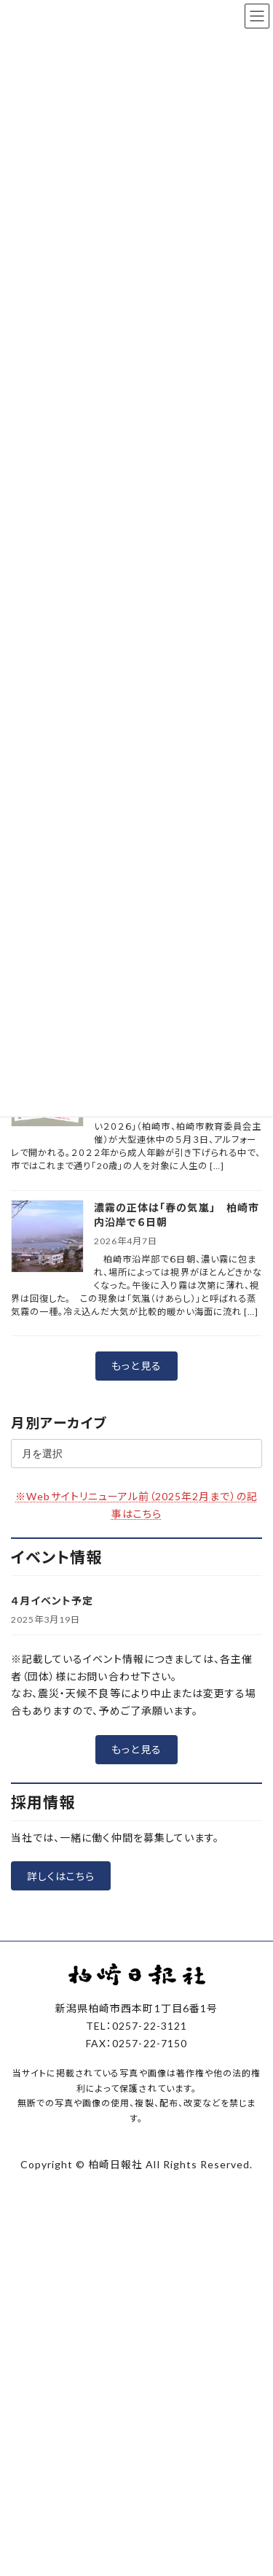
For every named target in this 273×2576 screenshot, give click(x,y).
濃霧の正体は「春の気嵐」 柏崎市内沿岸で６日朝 (176, 1214)
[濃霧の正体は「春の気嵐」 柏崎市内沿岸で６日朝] (47, 1237)
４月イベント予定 (52, 1600)
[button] (136, 1366)
